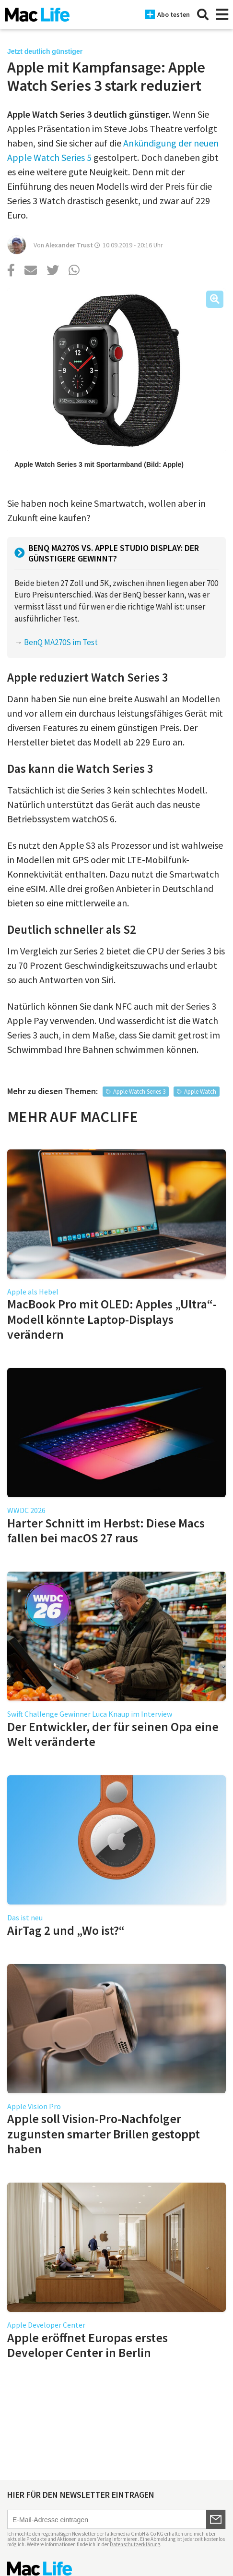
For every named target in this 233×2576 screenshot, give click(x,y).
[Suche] (203, 14)
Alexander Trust (69, 245)
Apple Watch (200, 1091)
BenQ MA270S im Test (61, 642)
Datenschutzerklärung (135, 2544)
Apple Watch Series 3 (139, 1091)
